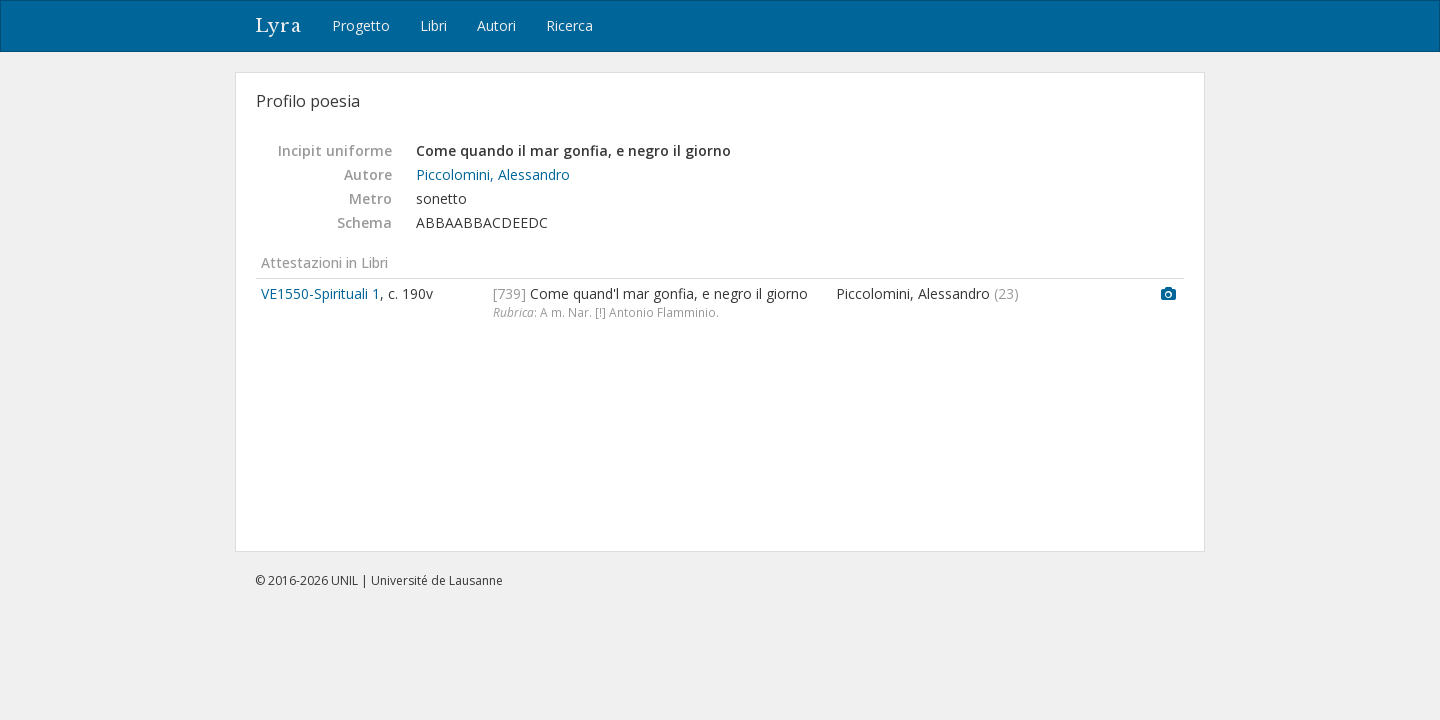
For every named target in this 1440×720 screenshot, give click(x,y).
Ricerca (569, 25)
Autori (496, 25)
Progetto (361, 25)
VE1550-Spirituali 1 (320, 293)
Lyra (278, 26)
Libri (433, 25)
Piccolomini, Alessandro (493, 174)
